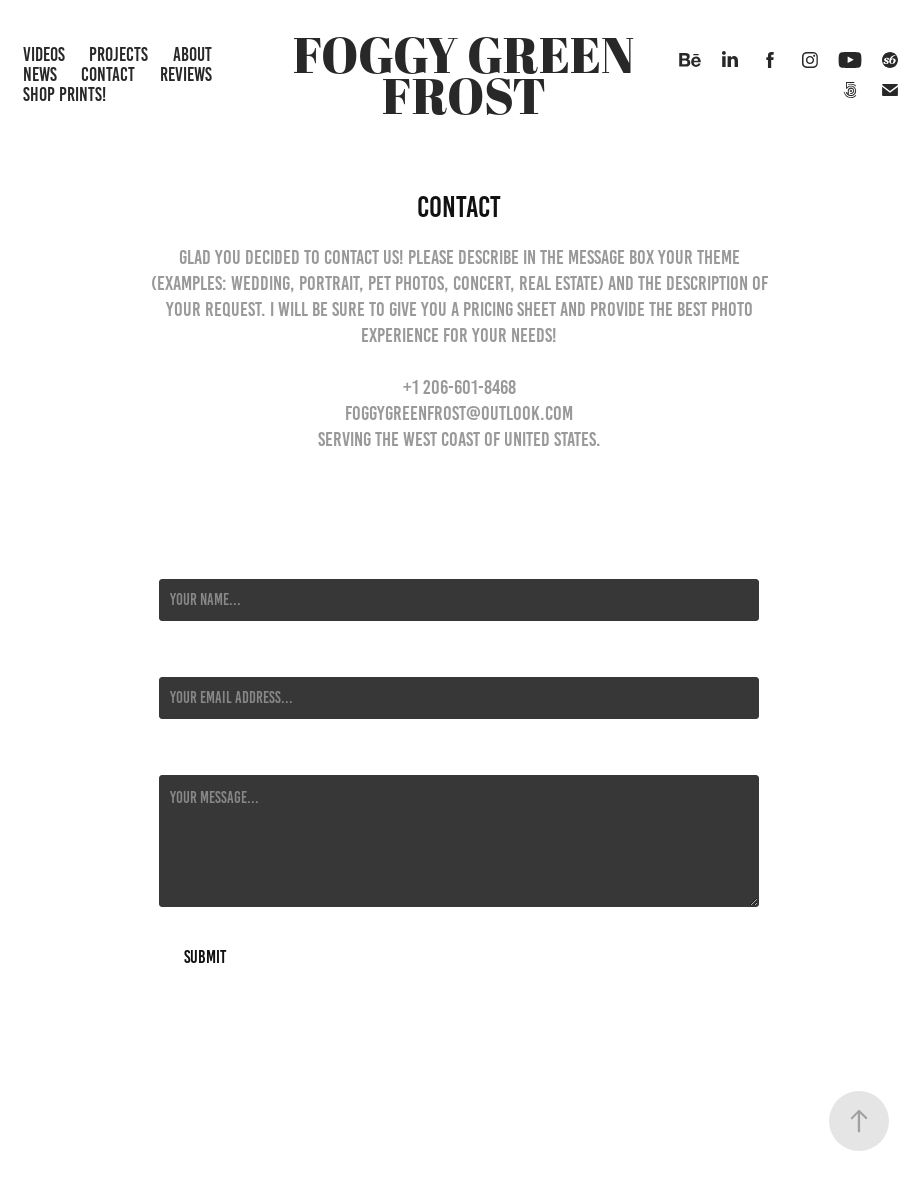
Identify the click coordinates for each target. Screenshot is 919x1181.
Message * (187, 757)
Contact (108, 74)
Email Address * (204, 659)
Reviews (186, 74)
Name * (178, 561)
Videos (44, 54)
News (40, 74)
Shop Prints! (64, 94)
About (192, 54)
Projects (118, 54)
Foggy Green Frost (468, 74)
